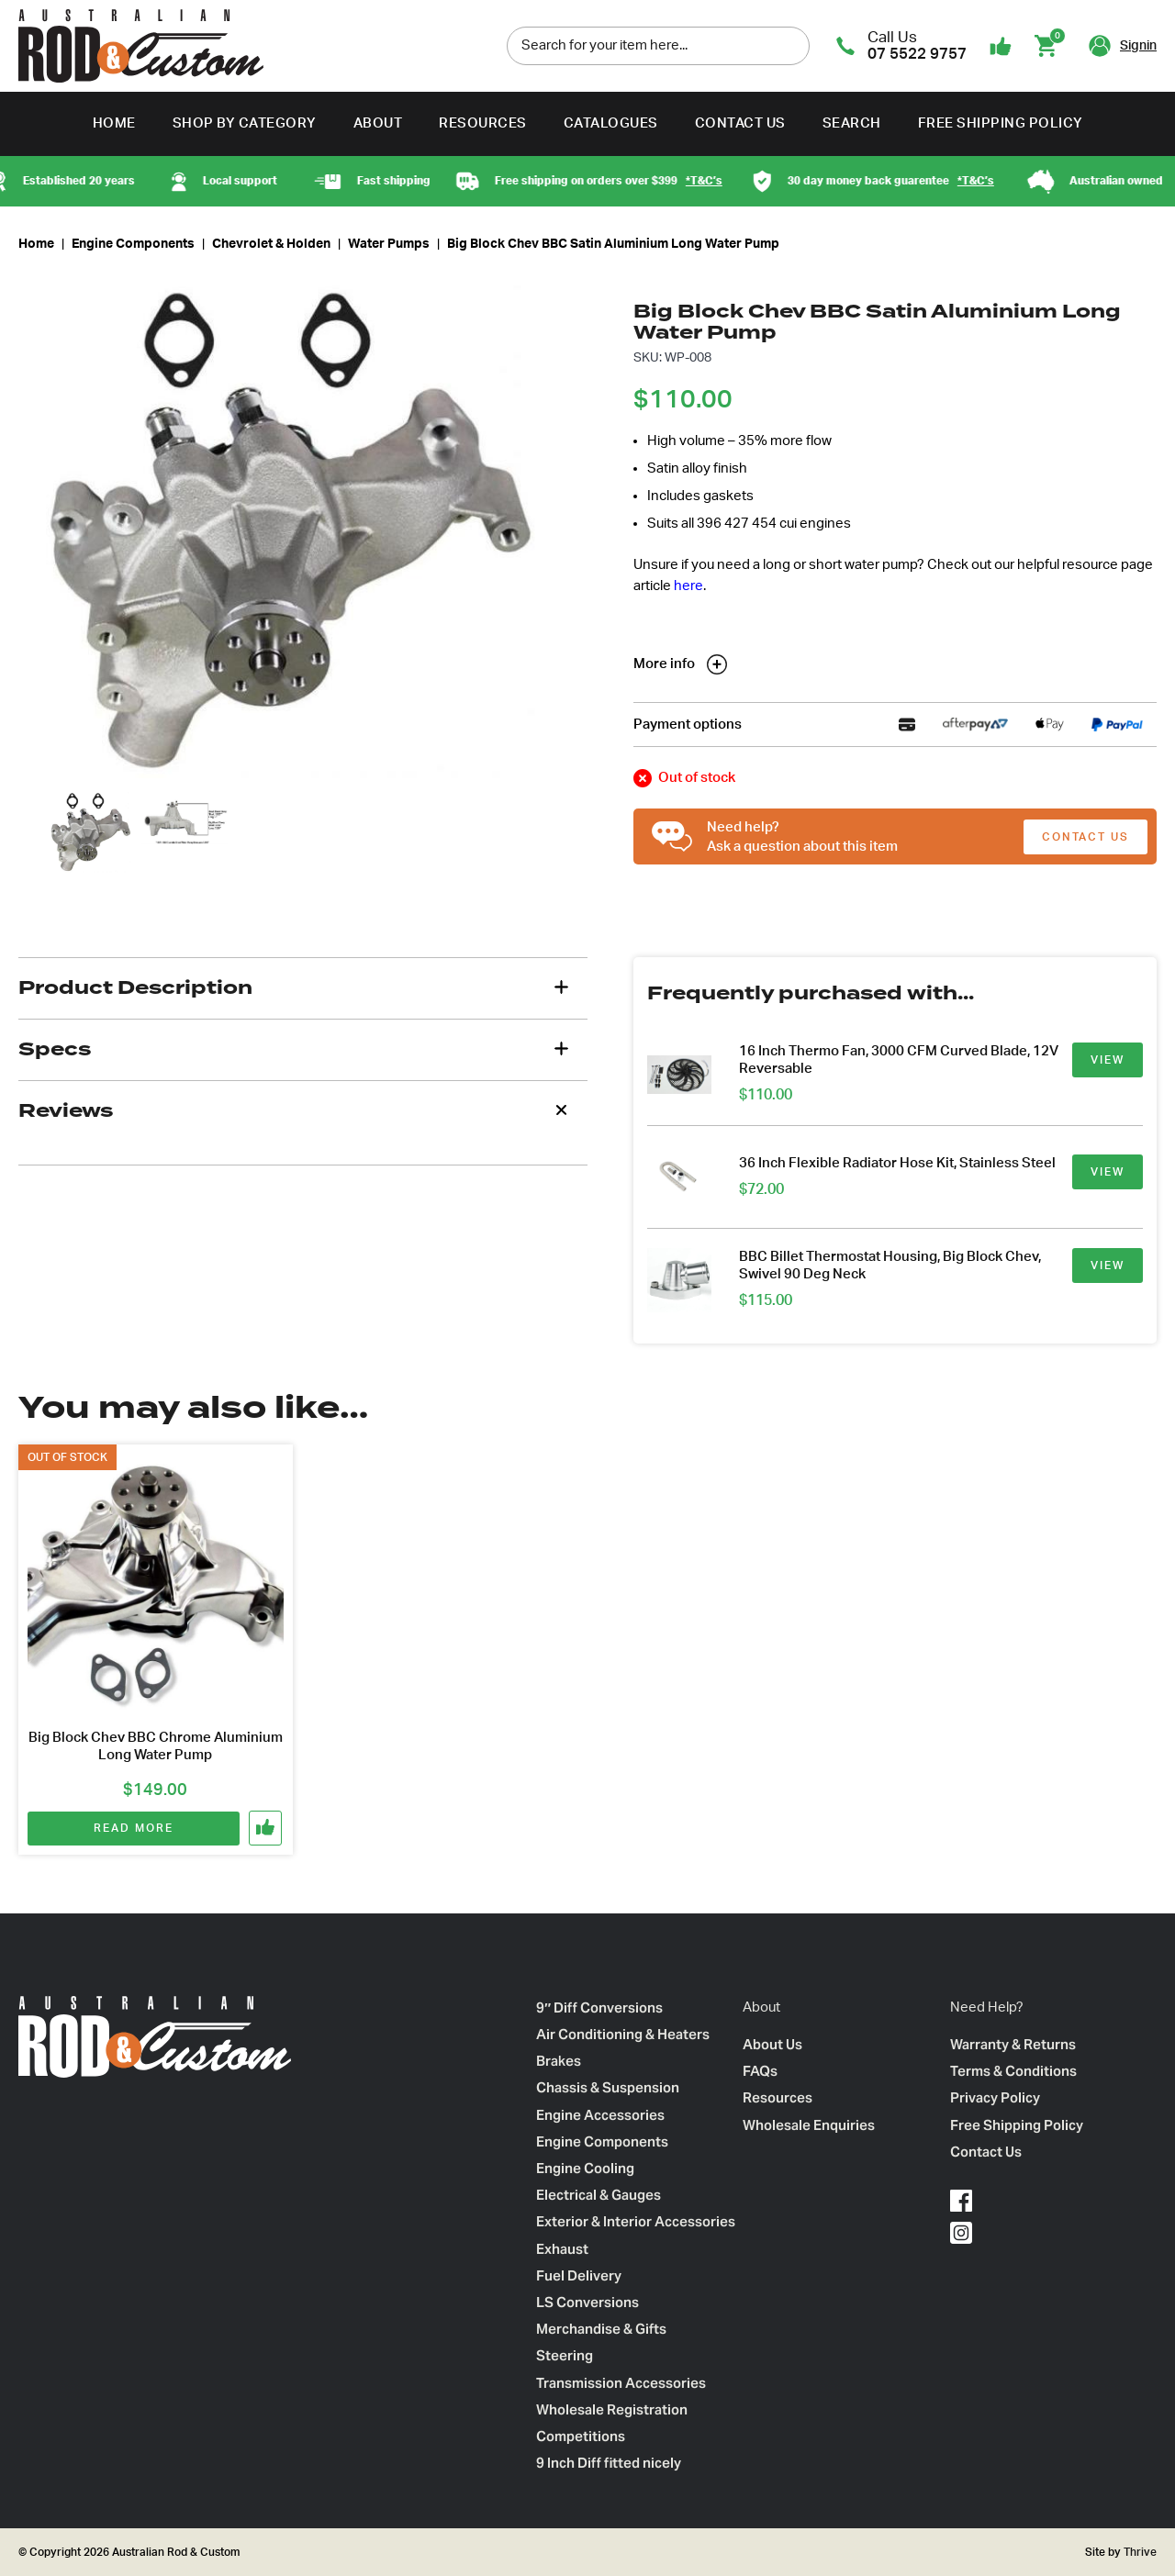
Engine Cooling (585, 2168)
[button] (266, 1828)
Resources (483, 123)
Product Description (135, 987)
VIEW (1108, 1059)
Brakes (558, 2060)
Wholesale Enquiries (809, 2125)
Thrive (1139, 2552)
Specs (54, 1049)
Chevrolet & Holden (271, 244)
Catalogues (611, 123)
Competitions (580, 2436)
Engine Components (133, 244)
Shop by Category (245, 123)
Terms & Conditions (1013, 2071)
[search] (791, 45)
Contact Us (740, 123)
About (378, 123)
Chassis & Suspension (607, 2087)
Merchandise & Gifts (601, 2328)
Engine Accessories (600, 2115)
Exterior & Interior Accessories (635, 2221)
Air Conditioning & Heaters (623, 2034)
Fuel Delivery (578, 2275)
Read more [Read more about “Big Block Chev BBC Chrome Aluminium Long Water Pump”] (133, 1828)
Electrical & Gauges (598, 2194)
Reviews (65, 1110)
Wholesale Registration (612, 2409)
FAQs (760, 2071)
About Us (772, 2044)
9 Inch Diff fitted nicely (608, 2462)
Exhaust (562, 2249)
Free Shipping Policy (1000, 123)
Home (114, 123)
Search (851, 123)
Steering (564, 2355)
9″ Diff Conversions (599, 2007)
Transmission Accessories (621, 2383)
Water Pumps (389, 244)
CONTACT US (1085, 836)
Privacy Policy (995, 2097)
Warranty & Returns (1013, 2044)
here (688, 586)
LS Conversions (587, 2302)
